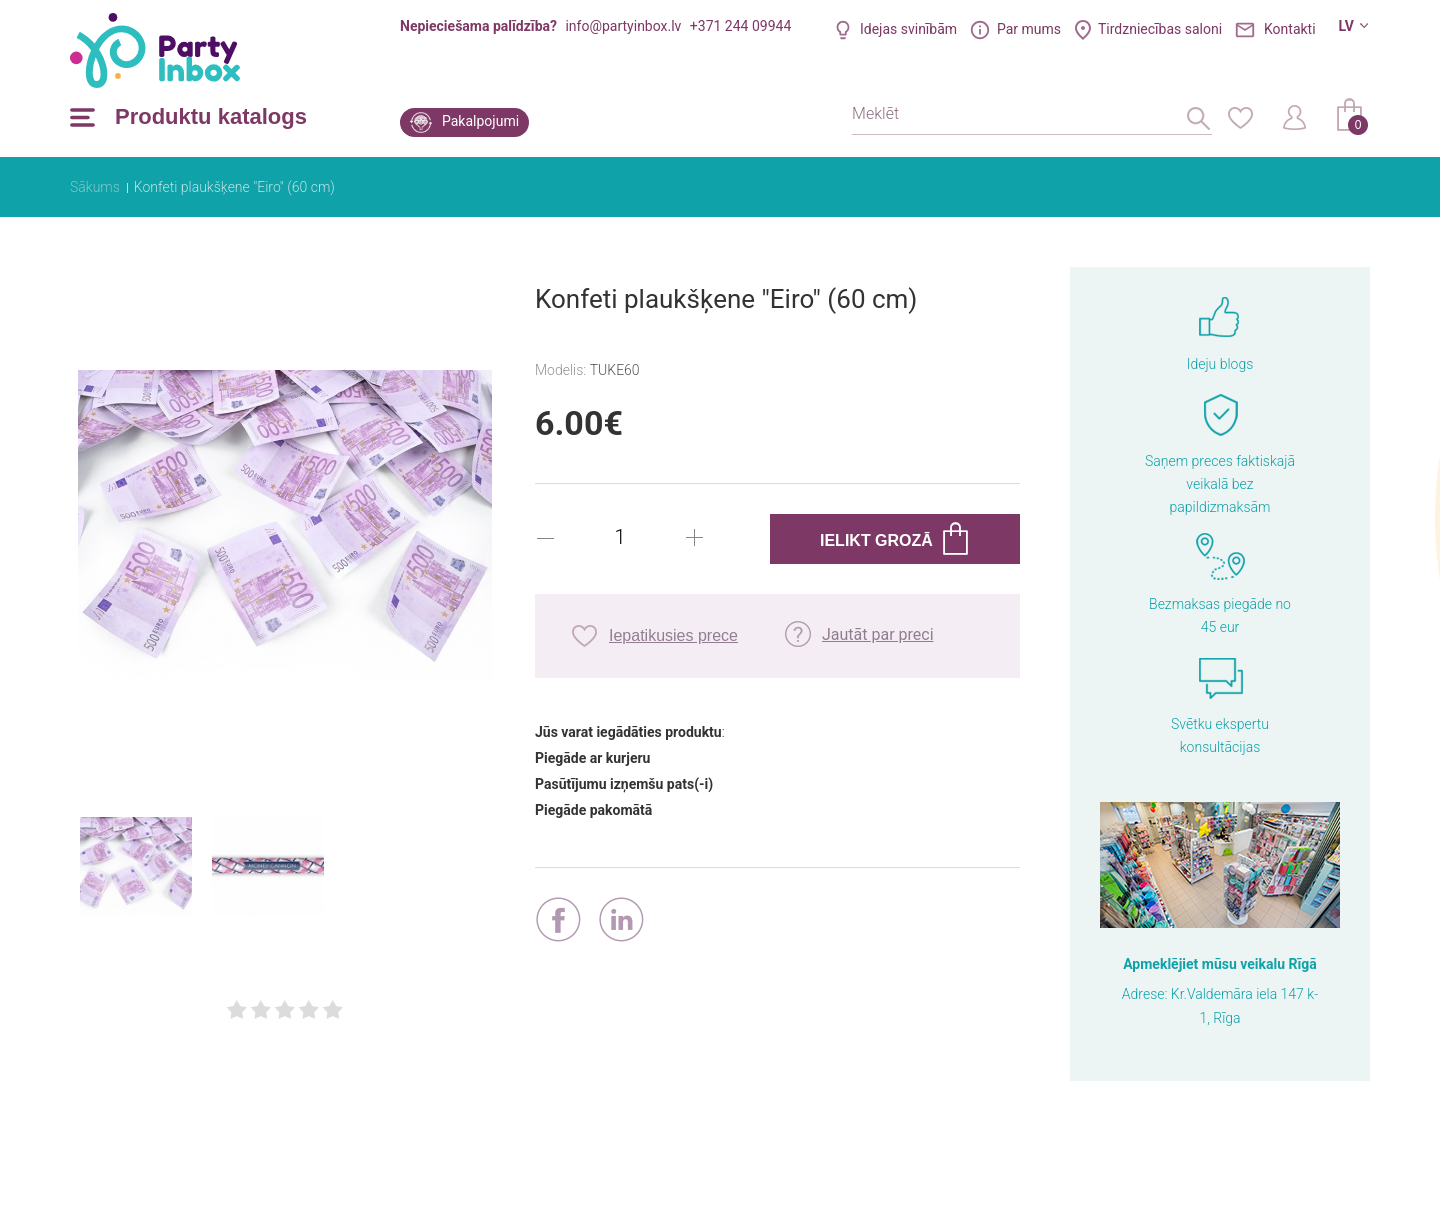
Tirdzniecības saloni (1160, 29)
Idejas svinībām (908, 29)
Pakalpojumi (480, 121)
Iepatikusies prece (673, 635)
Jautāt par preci (878, 634)
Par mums (1029, 29)
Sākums (95, 187)
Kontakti (1290, 29)
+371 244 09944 (740, 26)
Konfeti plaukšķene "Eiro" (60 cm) (234, 187)
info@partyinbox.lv (623, 26)
